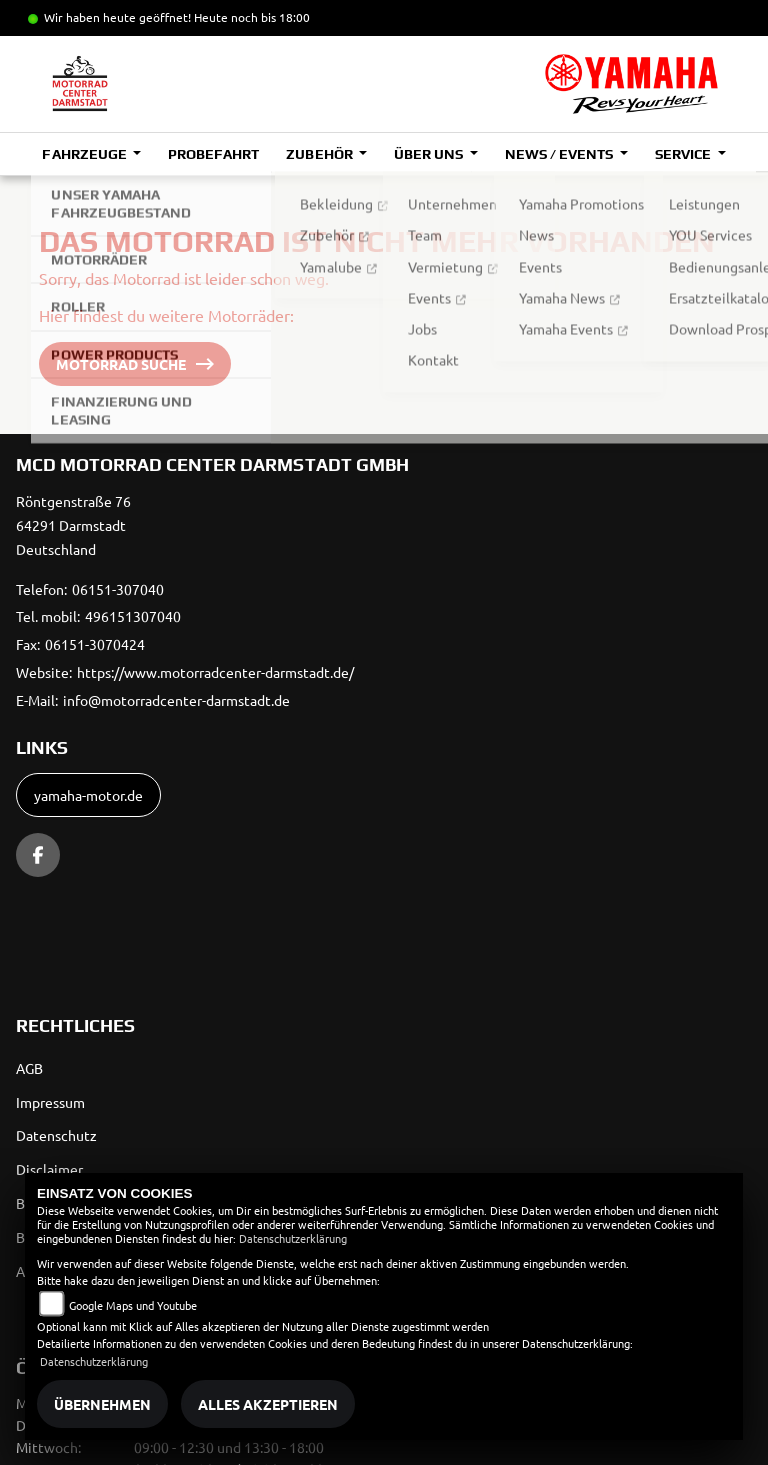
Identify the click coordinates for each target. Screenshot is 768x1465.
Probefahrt (213, 154)
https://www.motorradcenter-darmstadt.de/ (215, 672)
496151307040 (133, 616)
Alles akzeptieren (268, 1404)
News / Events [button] (560, 154)
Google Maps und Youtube (133, 1305)
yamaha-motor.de (88, 795)
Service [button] (684, 154)
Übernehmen (102, 1404)
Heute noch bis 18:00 (252, 17)
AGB (29, 1068)
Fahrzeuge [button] (85, 154)
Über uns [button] (430, 154)
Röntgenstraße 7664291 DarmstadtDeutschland (73, 525)
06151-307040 (118, 589)
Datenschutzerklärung (293, 1238)
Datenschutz (56, 1135)
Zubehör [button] (320, 154)
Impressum (50, 1102)
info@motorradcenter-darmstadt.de (176, 700)
